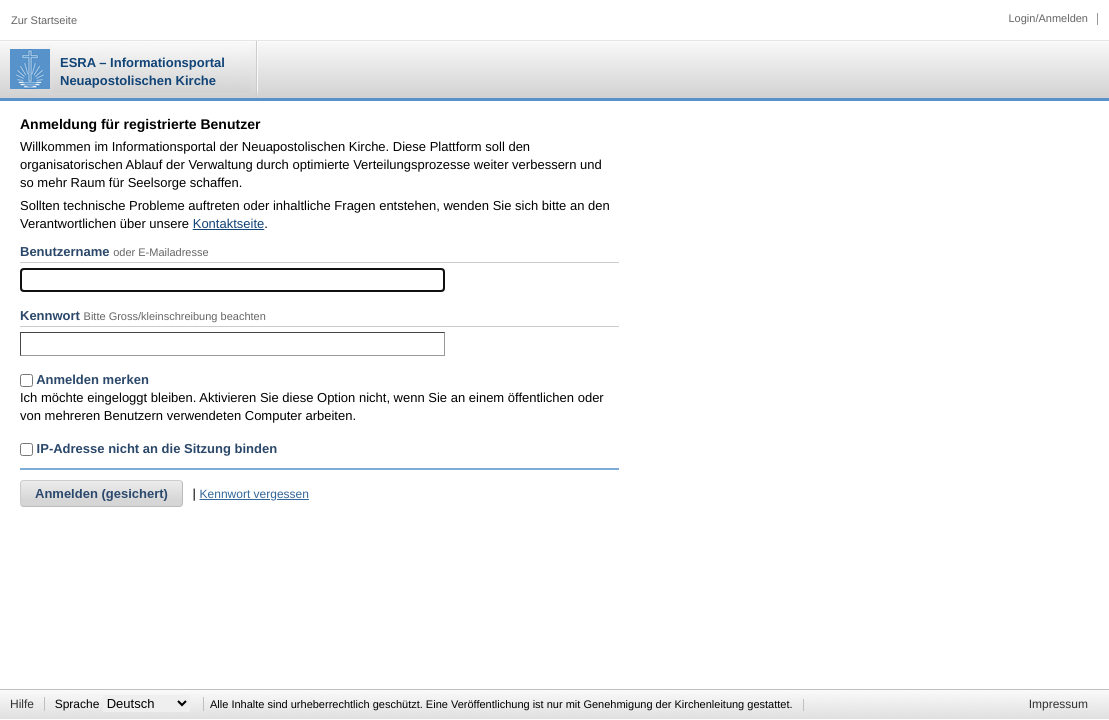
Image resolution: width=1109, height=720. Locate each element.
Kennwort (50, 315)
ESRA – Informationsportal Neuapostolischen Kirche (142, 71)
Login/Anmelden (1048, 19)
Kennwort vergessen (254, 494)
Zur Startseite (44, 21)
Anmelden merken (84, 379)
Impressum (1058, 704)
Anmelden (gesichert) (101, 493)
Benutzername (65, 251)
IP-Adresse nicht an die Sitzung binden (148, 448)
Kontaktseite (229, 223)
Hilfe (22, 704)
